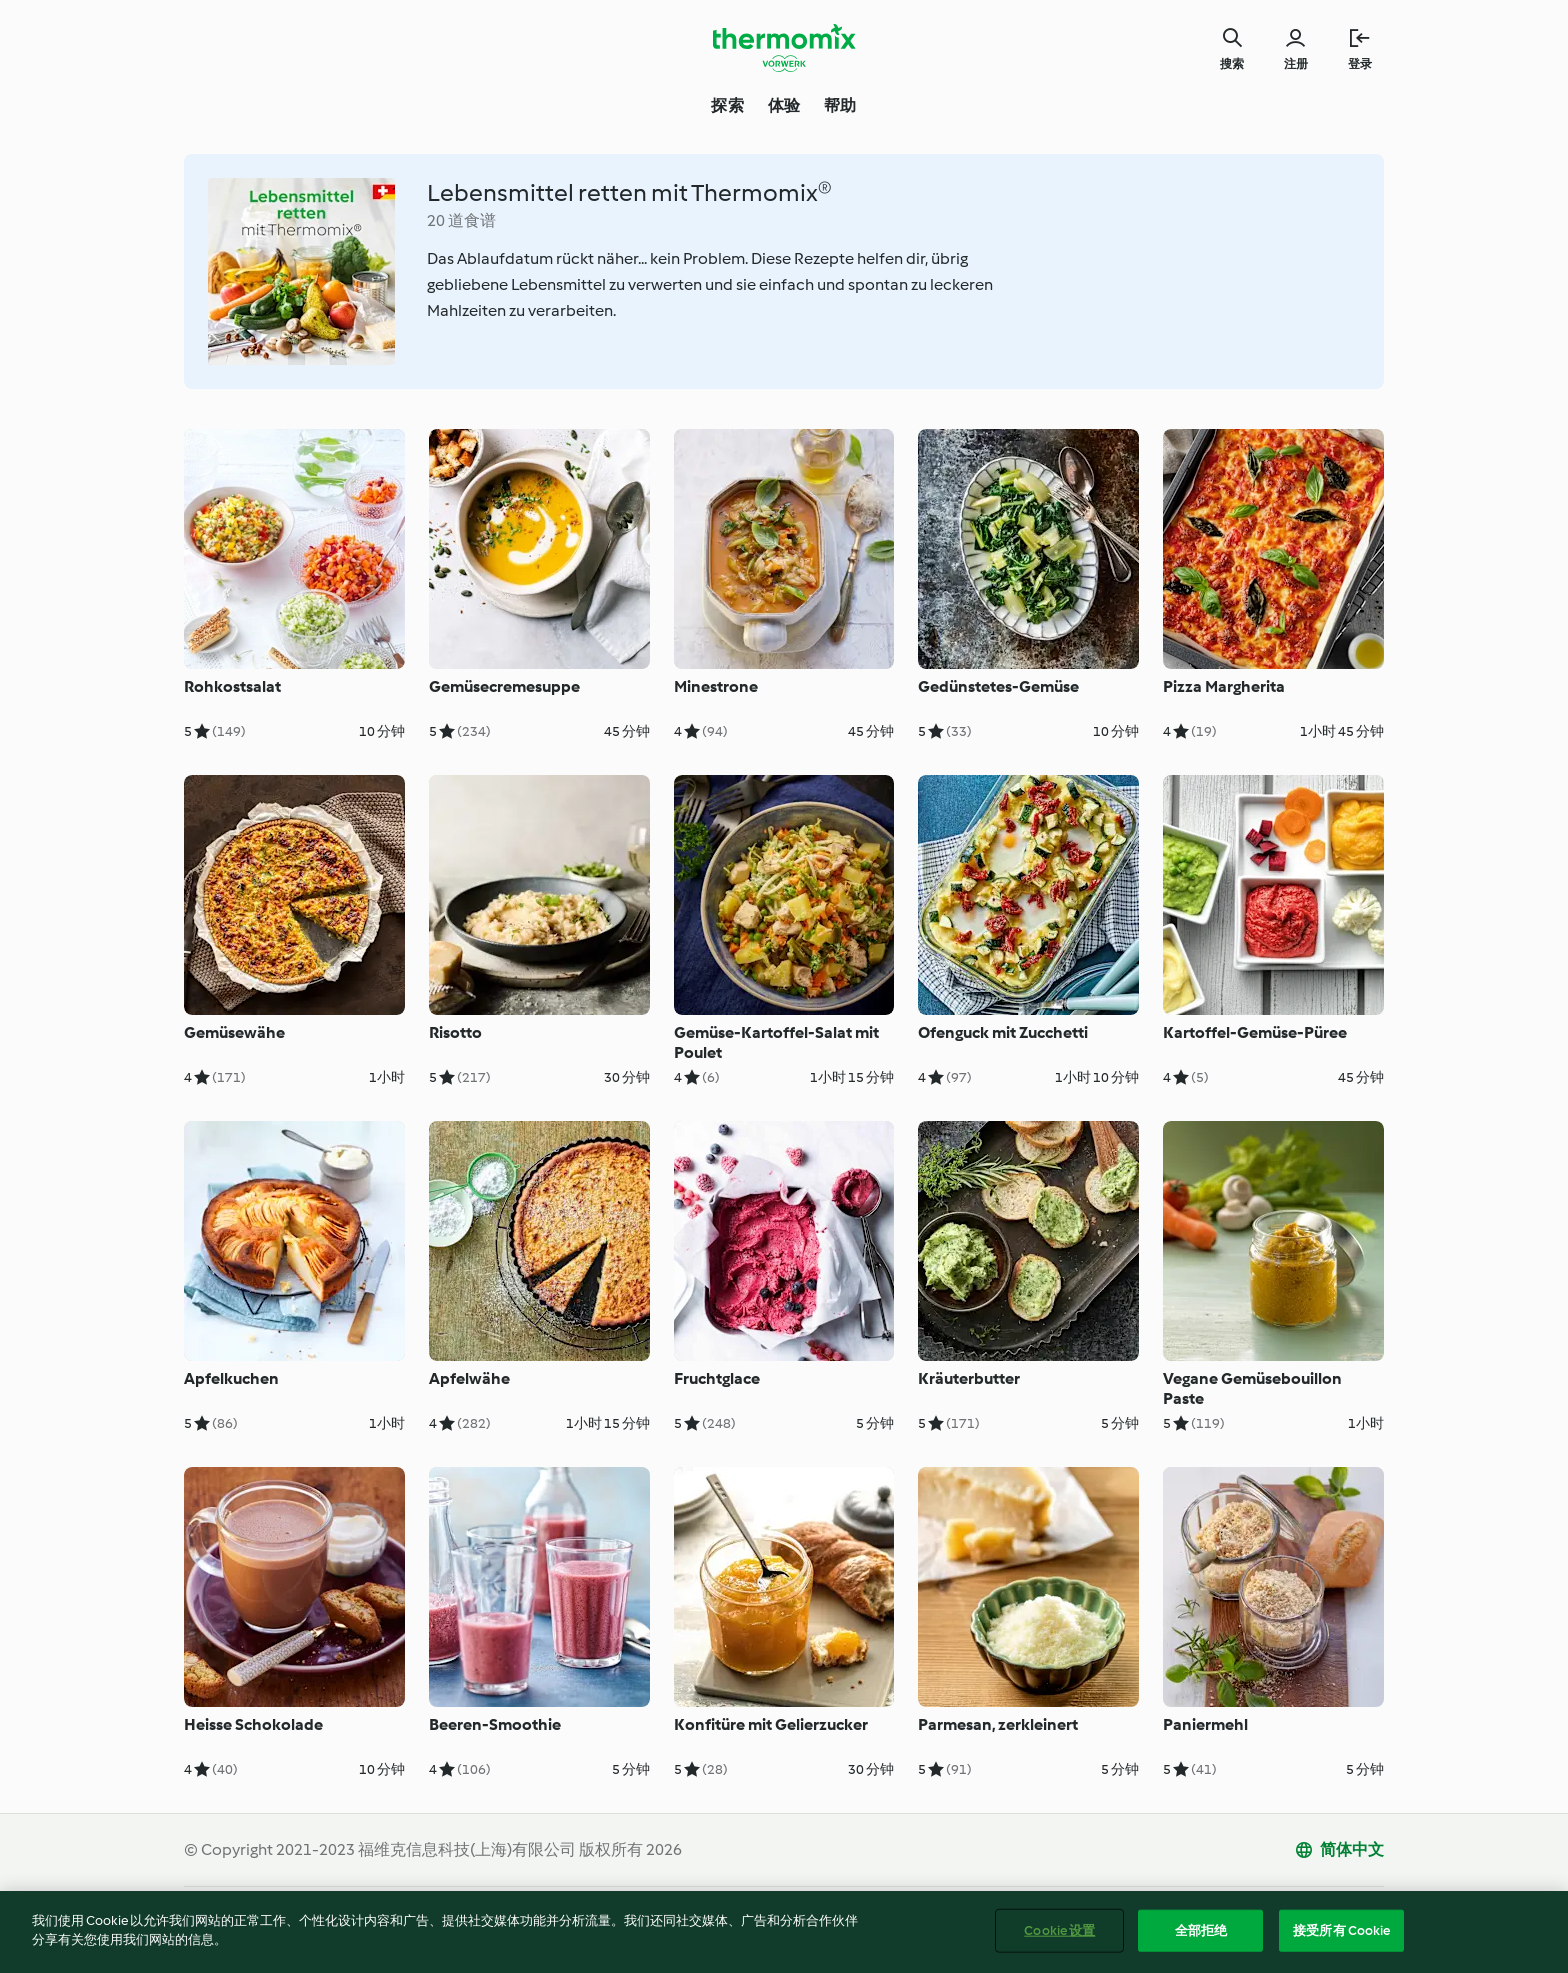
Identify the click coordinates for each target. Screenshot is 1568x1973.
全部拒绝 (1201, 1932)
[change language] (1339, 1850)
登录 (1360, 64)
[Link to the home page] (784, 48)
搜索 (1232, 64)
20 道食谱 (461, 220)
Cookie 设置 (1059, 1932)
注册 (1296, 64)
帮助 (840, 105)
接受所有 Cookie (1341, 1932)
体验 (784, 105)
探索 (727, 105)
